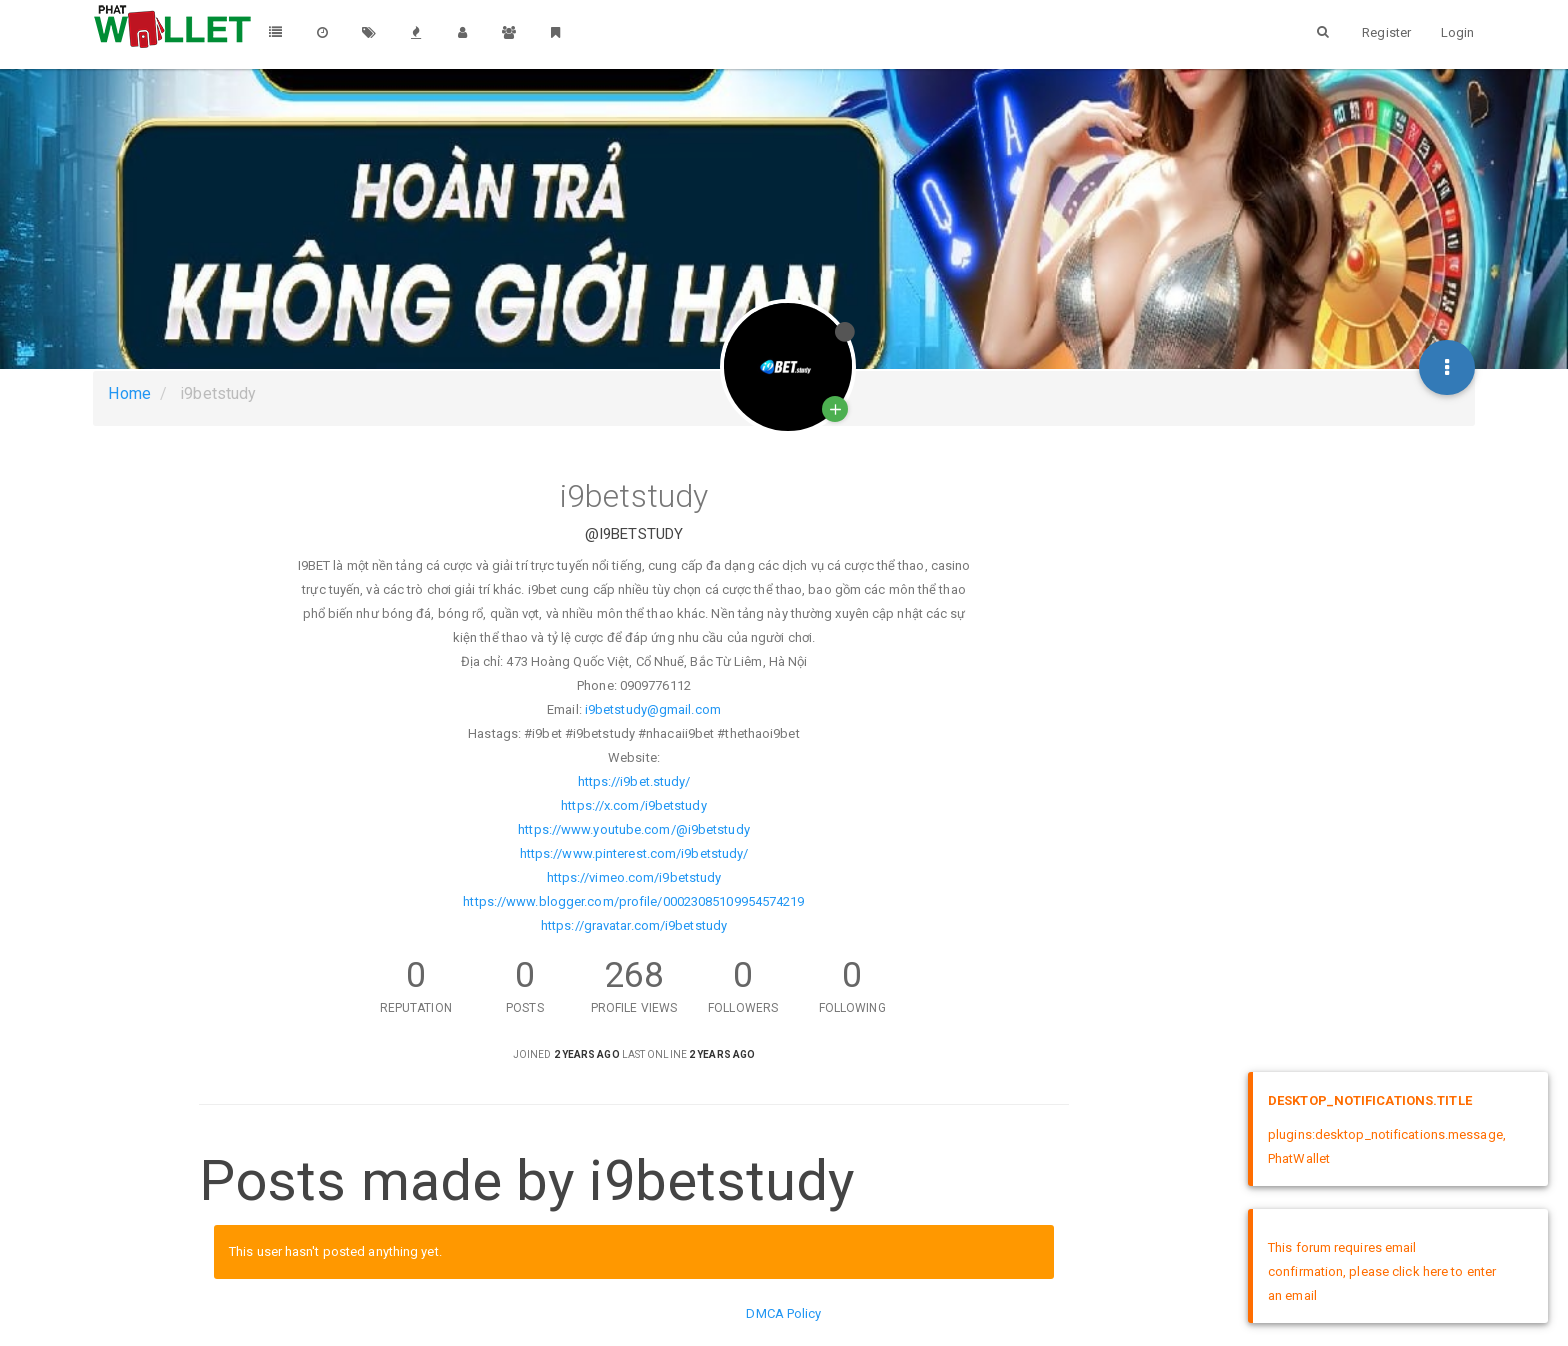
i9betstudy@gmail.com (653, 709)
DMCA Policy (783, 1313)
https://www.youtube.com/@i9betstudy (634, 829)
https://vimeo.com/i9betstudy (634, 877)
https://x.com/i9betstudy (633, 805)
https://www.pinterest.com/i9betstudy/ (634, 853)
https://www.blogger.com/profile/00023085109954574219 (633, 901)
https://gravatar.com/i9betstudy (634, 925)
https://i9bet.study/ (634, 781)
